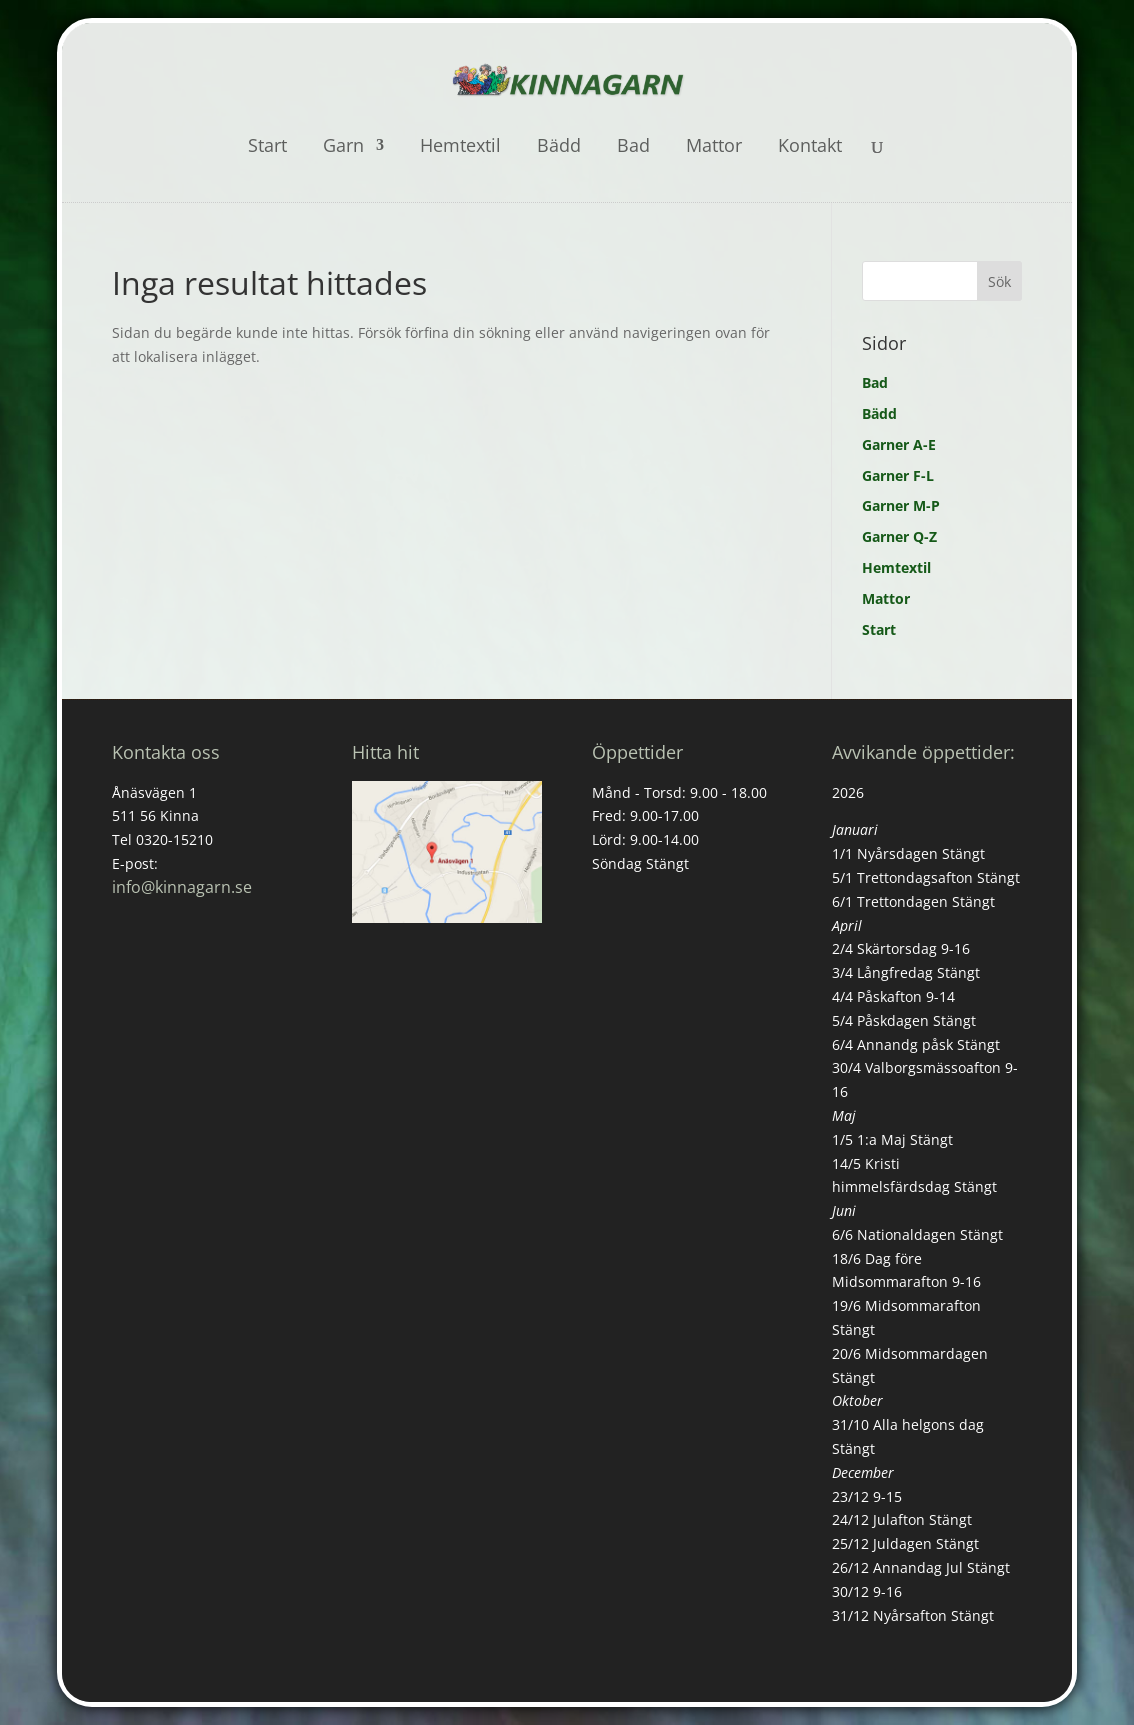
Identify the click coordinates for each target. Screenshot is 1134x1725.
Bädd (559, 147)
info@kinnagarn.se (182, 887)
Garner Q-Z (899, 536)
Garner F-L (898, 475)
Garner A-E (899, 444)
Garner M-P (901, 505)
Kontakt (810, 147)
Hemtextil (460, 147)
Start (267, 147)
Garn (343, 147)
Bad (633, 147)
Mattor (714, 147)
